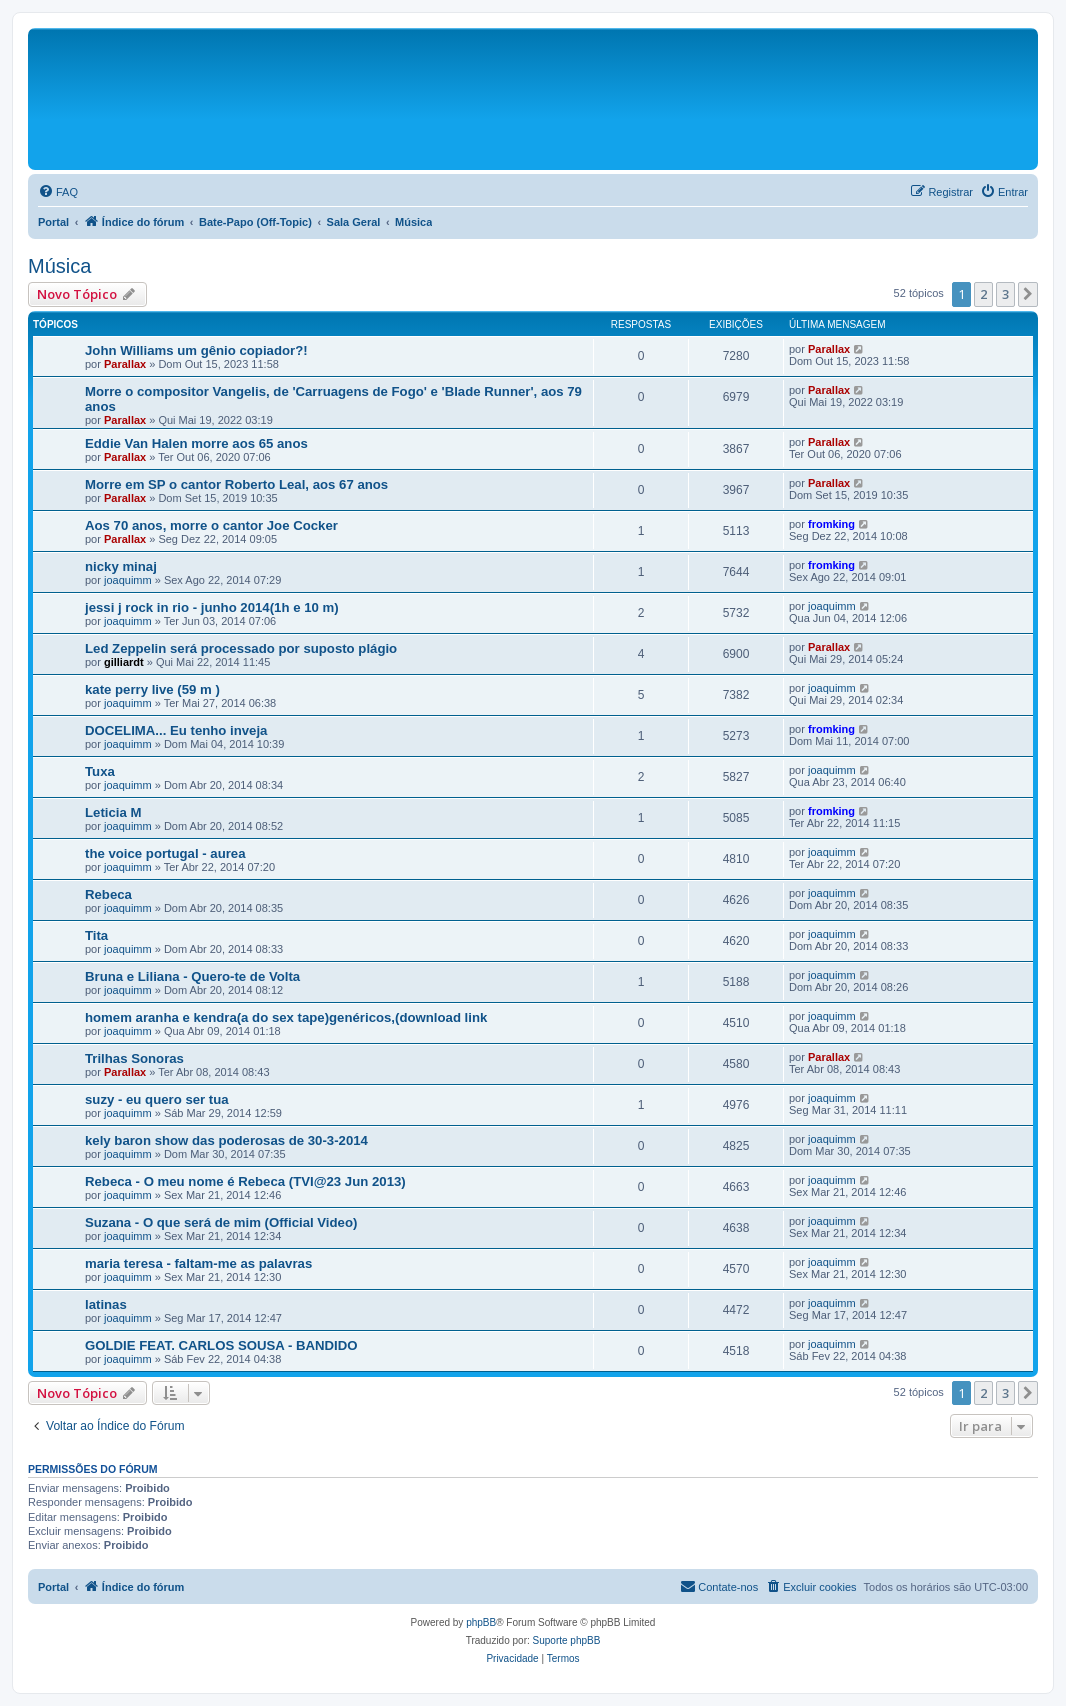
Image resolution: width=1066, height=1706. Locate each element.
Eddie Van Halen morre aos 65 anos (196, 443)
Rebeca (108, 894)
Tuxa (100, 771)
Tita (96, 935)
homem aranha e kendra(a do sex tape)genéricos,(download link (286, 1017)
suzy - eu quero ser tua (157, 1099)
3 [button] (1005, 294)
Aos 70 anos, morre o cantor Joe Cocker (211, 525)
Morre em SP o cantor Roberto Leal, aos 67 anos (236, 484)
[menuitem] (58, 192)
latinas (106, 1304)
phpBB (481, 1622)
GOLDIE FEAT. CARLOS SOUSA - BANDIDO (221, 1345)
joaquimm (128, 580)
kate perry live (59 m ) (152, 689)
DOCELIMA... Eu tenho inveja (176, 730)
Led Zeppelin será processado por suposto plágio (241, 648)
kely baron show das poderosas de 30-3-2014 (226, 1140)
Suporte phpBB (567, 1640)
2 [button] (983, 294)
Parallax (125, 364)
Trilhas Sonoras (134, 1058)
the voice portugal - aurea (165, 853)
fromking (831, 524)
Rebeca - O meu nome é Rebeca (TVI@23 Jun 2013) (245, 1181)
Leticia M (113, 812)
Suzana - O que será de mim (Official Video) (221, 1222)
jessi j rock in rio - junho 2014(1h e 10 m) (212, 607)
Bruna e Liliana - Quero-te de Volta (192, 976)
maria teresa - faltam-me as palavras (198, 1263)
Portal (53, 222)
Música (59, 266)
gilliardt (124, 662)
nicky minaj (121, 566)
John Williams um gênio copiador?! (196, 350)
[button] (1028, 294)
